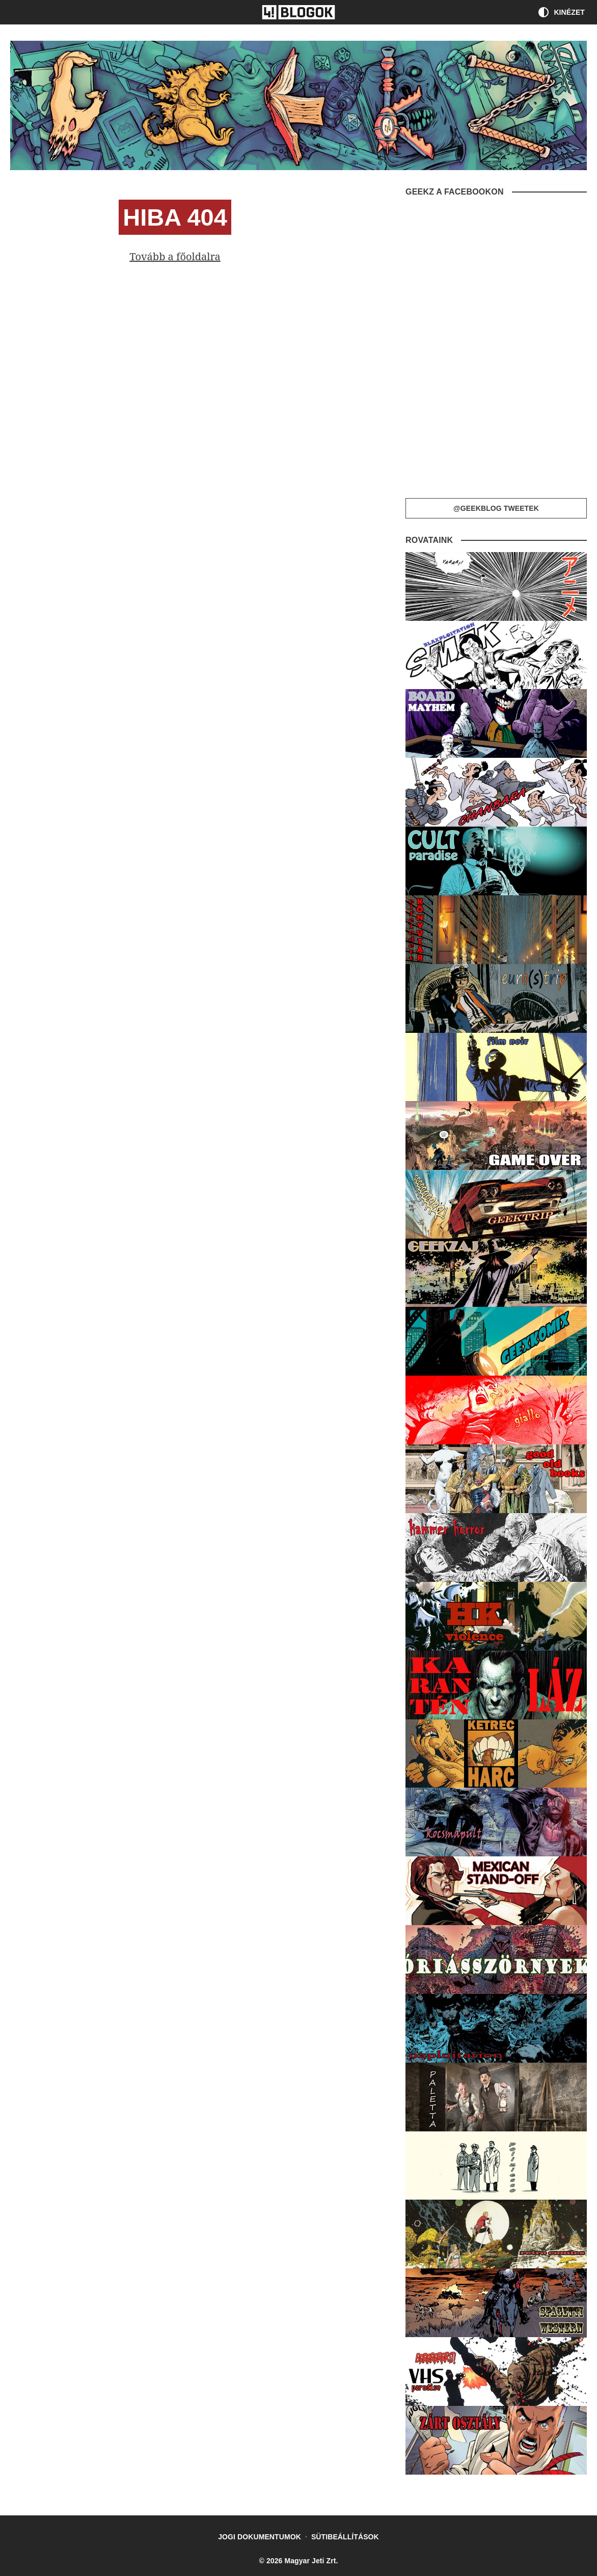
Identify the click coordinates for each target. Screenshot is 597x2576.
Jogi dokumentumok (259, 2537)
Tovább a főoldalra (175, 256)
